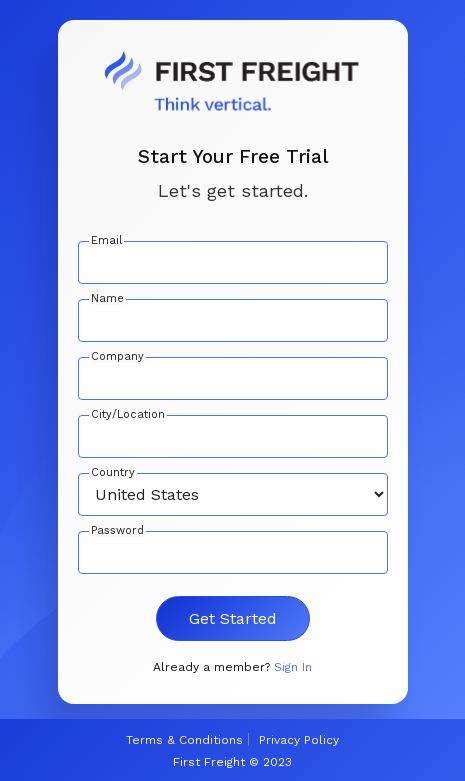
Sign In (293, 667)
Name (107, 299)
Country (113, 473)
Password (117, 531)
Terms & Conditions (184, 740)
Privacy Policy (299, 740)
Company (117, 357)
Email (106, 241)
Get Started (233, 618)
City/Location (128, 415)
